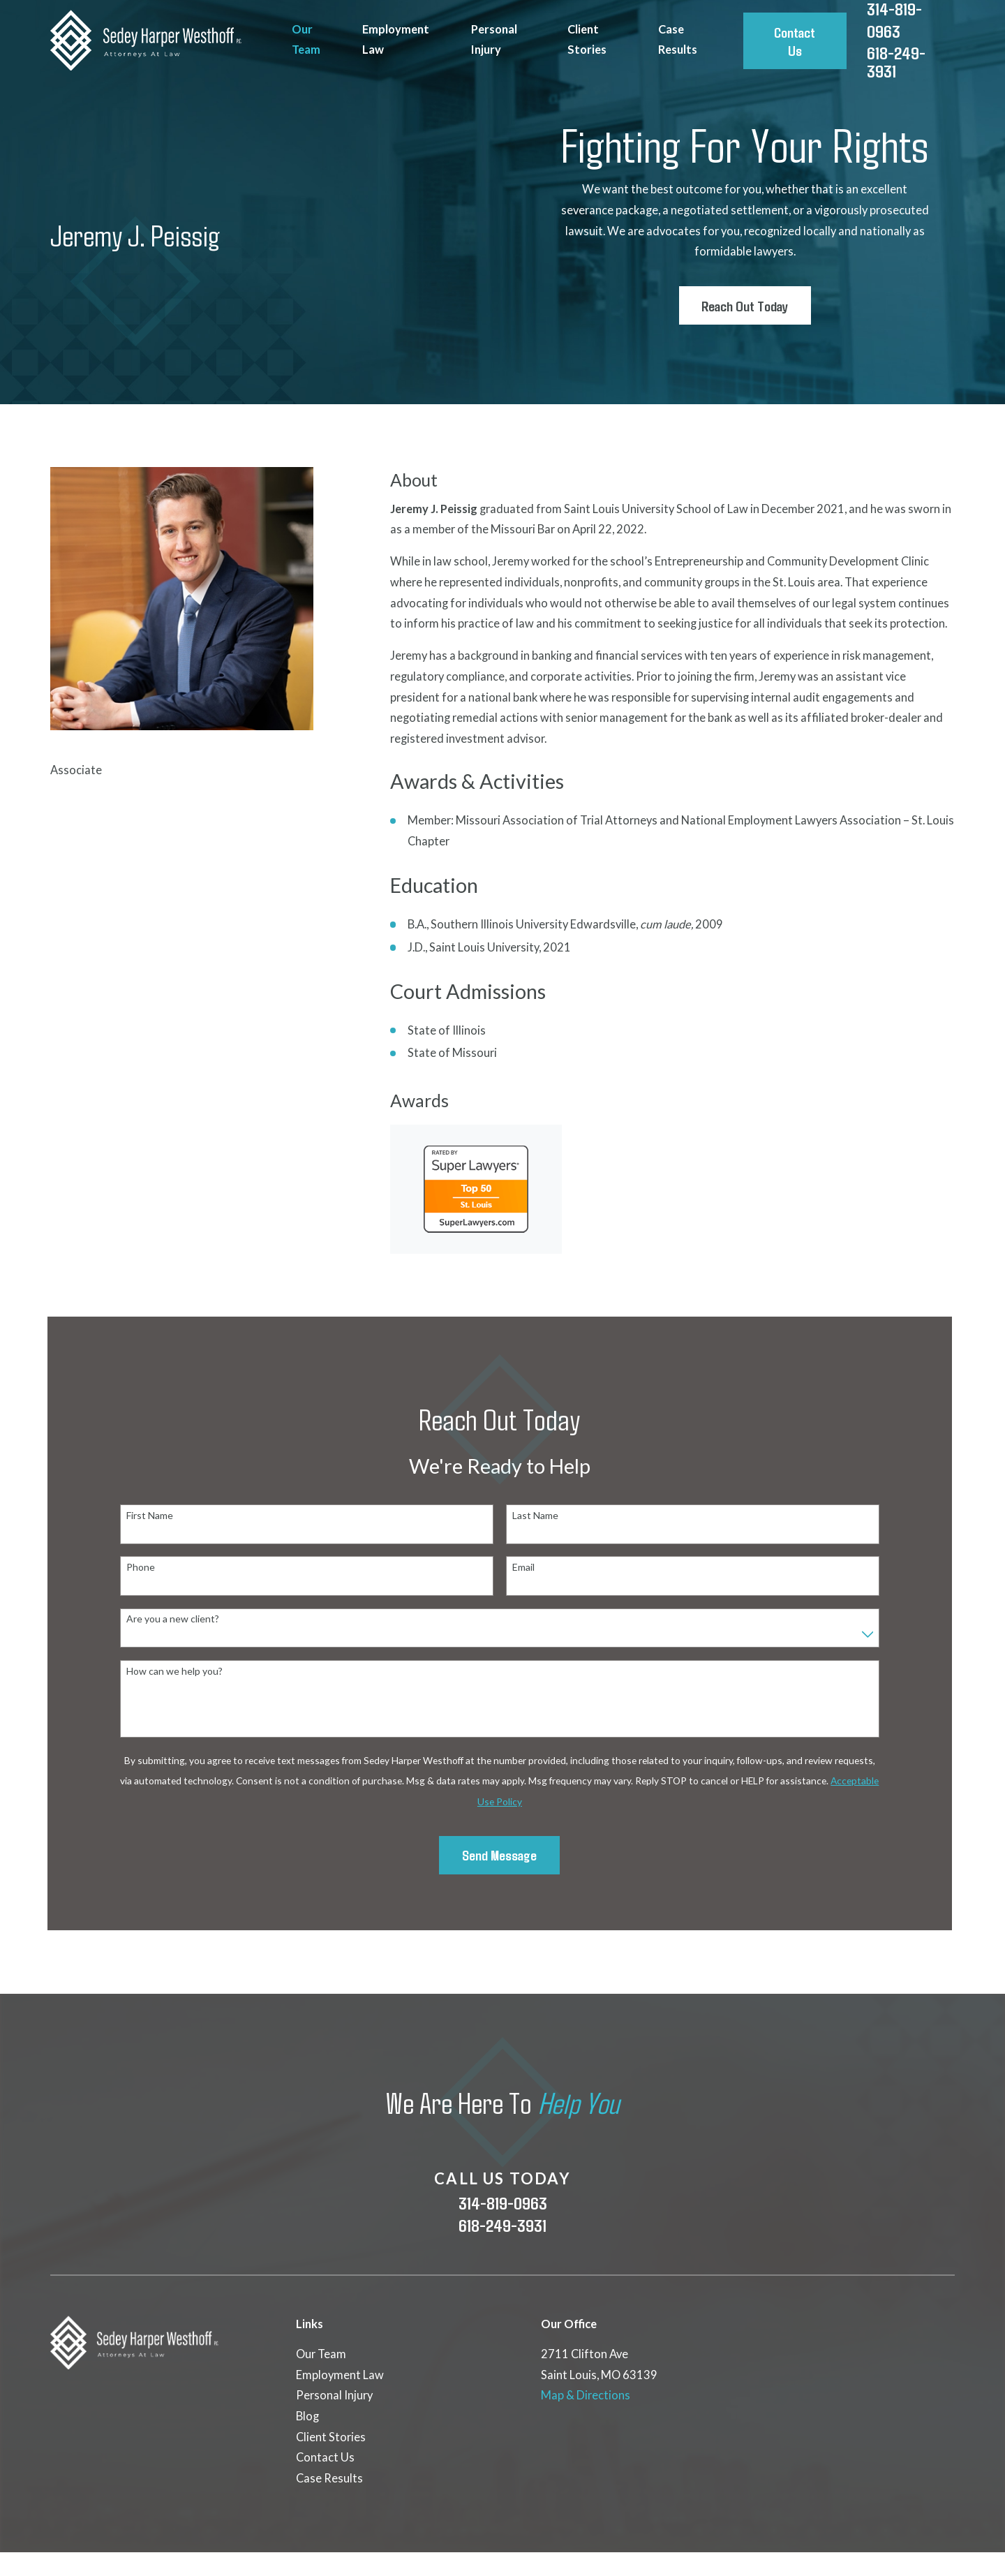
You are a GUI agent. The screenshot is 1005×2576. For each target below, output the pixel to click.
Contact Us (794, 41)
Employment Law (340, 2375)
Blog (307, 2416)
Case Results (329, 2478)
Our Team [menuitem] (306, 39)
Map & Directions (585, 2395)
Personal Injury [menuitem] (494, 39)
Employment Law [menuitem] (395, 39)
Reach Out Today (744, 305)
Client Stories (331, 2437)
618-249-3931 (896, 62)
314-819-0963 (503, 2202)
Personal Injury (334, 2395)
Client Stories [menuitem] (586, 39)
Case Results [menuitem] (677, 39)
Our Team (321, 2354)
